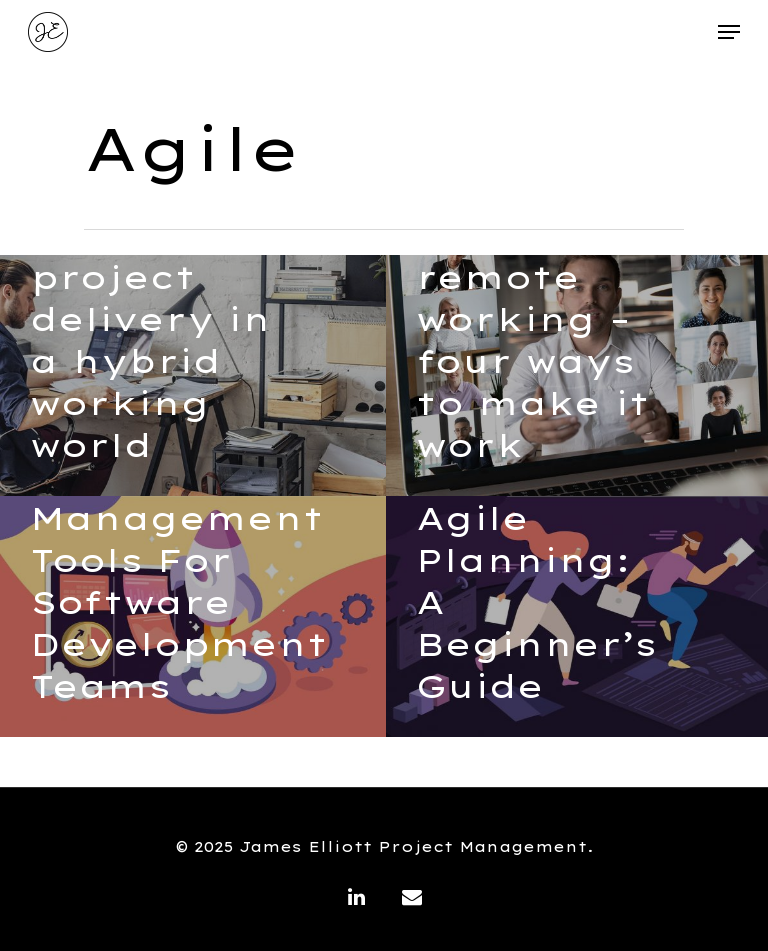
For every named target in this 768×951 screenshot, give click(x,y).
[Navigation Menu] (729, 32)
